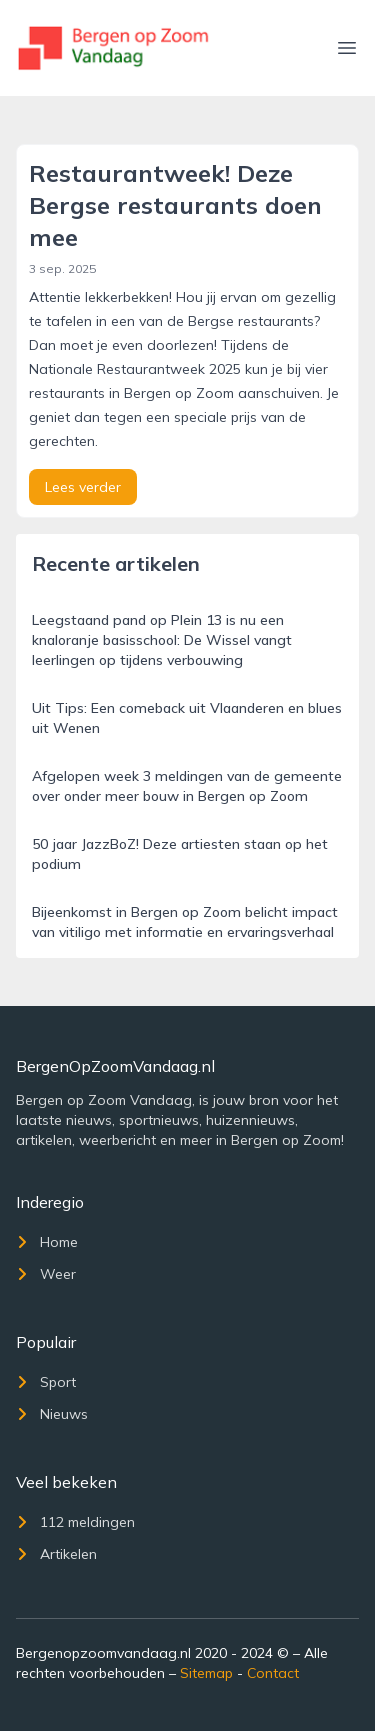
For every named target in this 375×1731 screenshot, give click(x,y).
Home (47, 1242)
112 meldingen (75, 1522)
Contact (273, 1673)
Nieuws (52, 1414)
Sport (46, 1382)
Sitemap (206, 1673)
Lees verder (83, 487)
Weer (46, 1274)
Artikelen (56, 1554)
